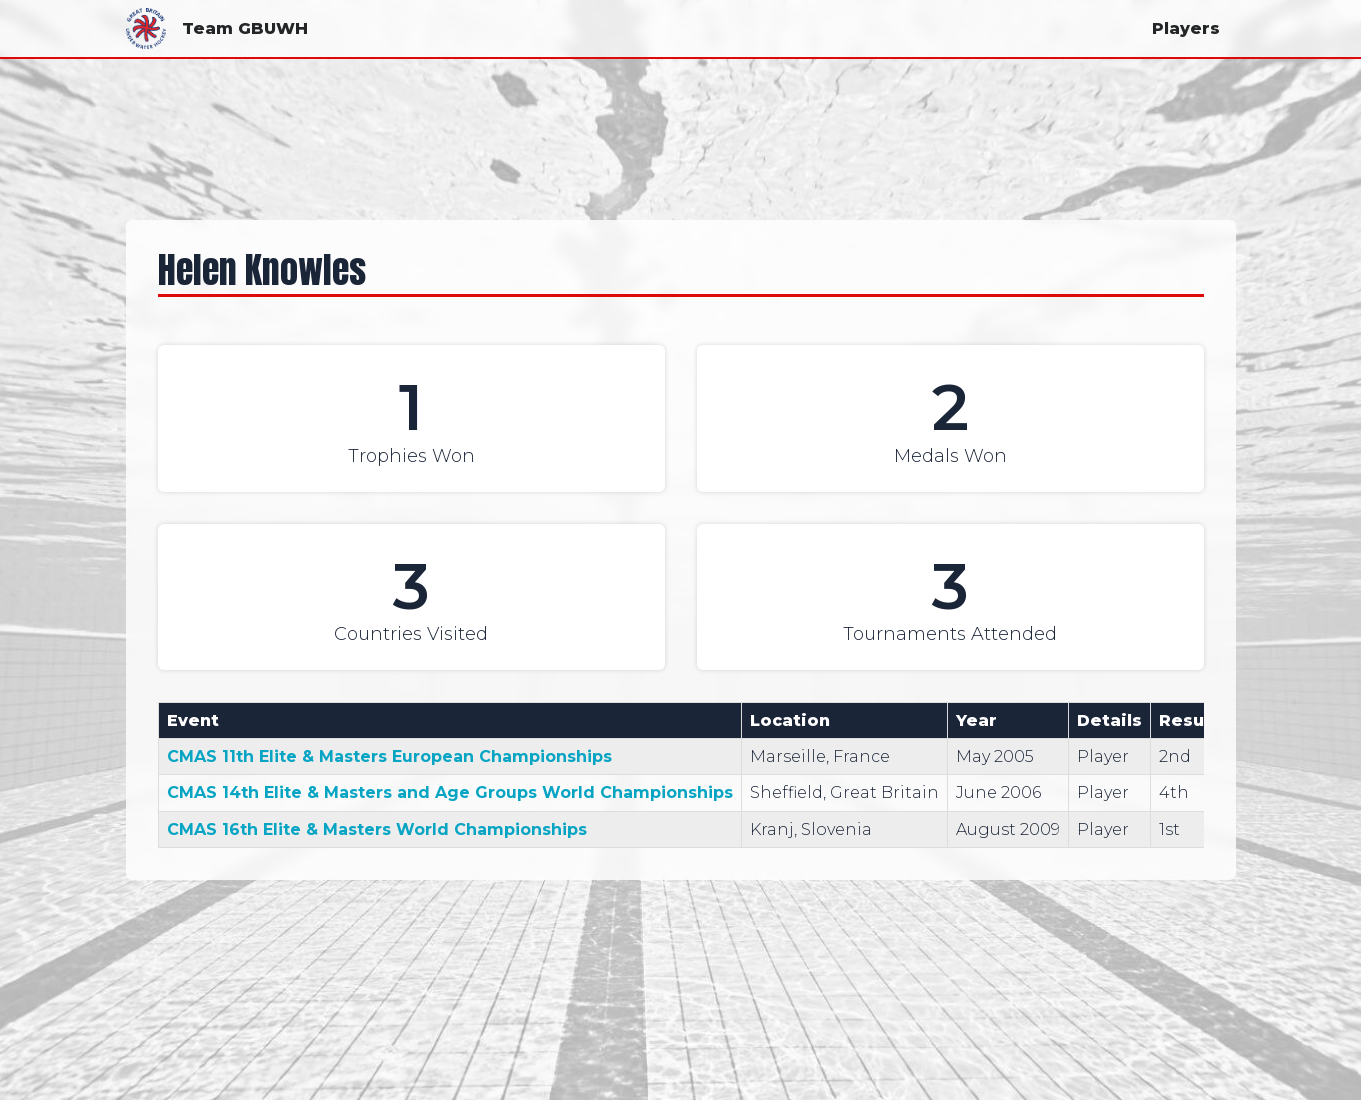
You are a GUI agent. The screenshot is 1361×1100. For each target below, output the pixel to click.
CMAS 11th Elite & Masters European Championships (389, 756)
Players (1186, 28)
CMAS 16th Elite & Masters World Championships (377, 829)
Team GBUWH (217, 28)
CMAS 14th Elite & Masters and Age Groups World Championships (450, 792)
